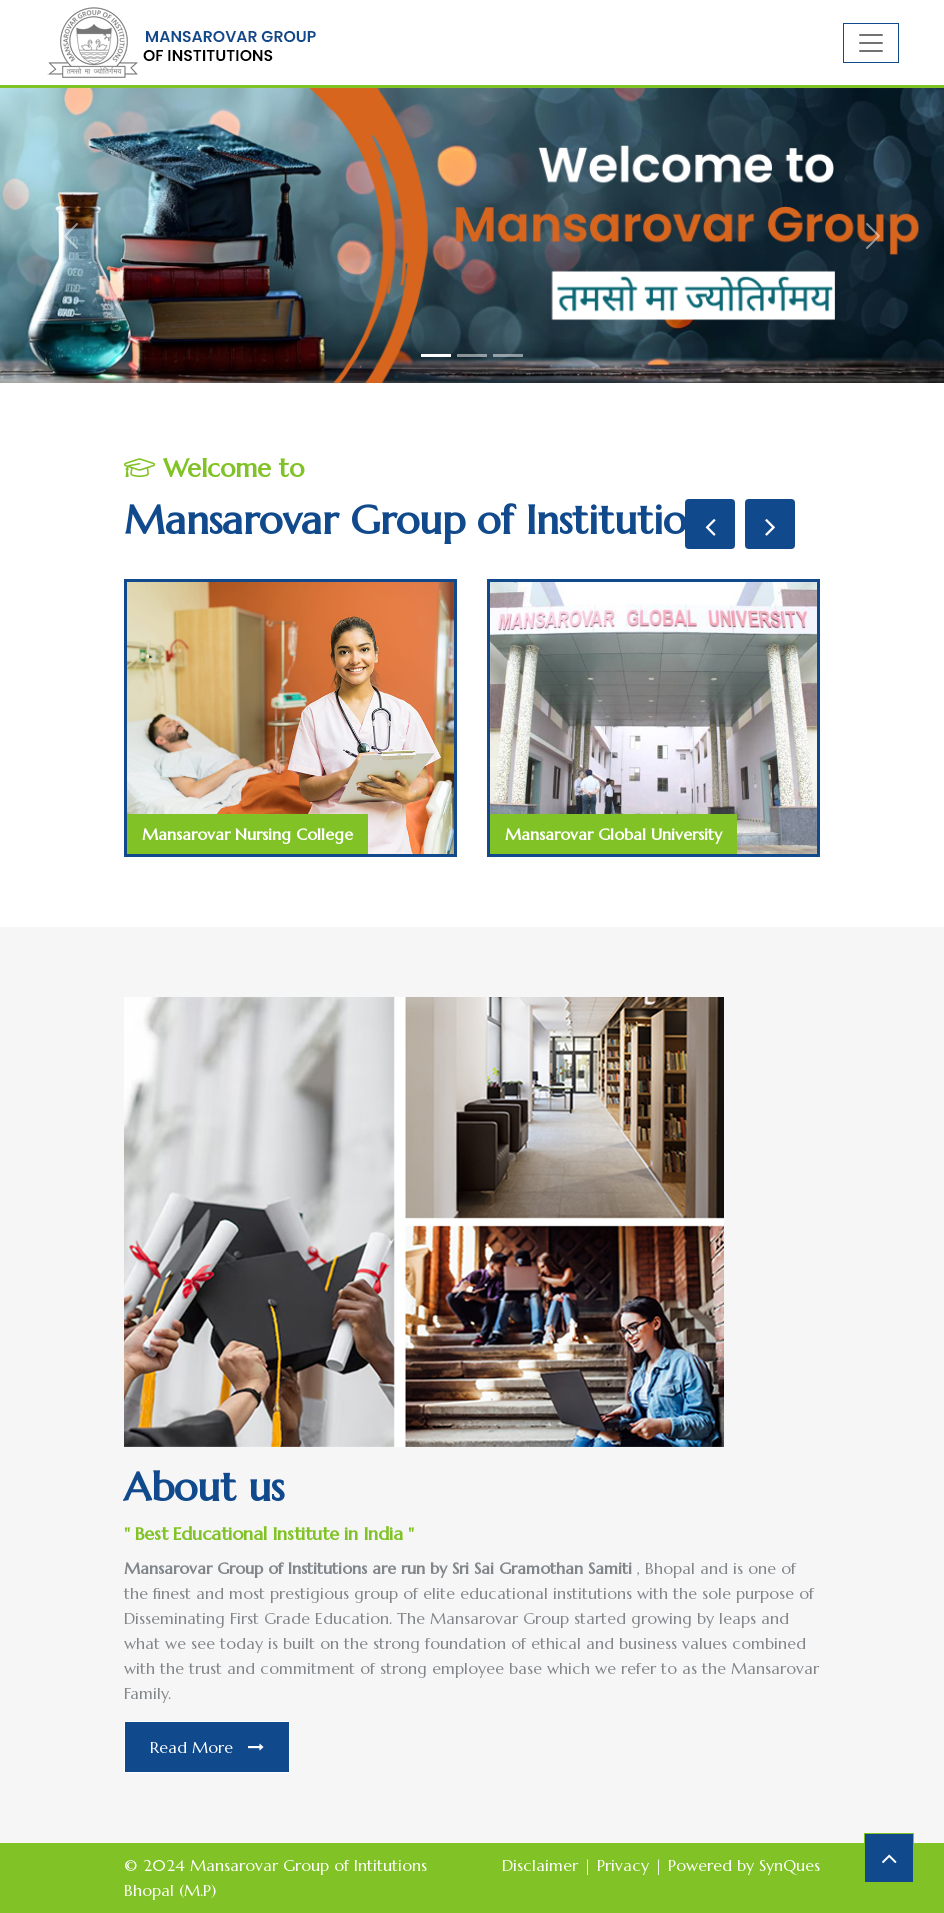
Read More (207, 1747)
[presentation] (710, 524)
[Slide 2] (472, 355)
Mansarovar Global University (613, 834)
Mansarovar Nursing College (247, 834)
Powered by (744, 1865)
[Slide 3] (508, 355)
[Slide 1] (436, 355)
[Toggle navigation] (871, 43)
